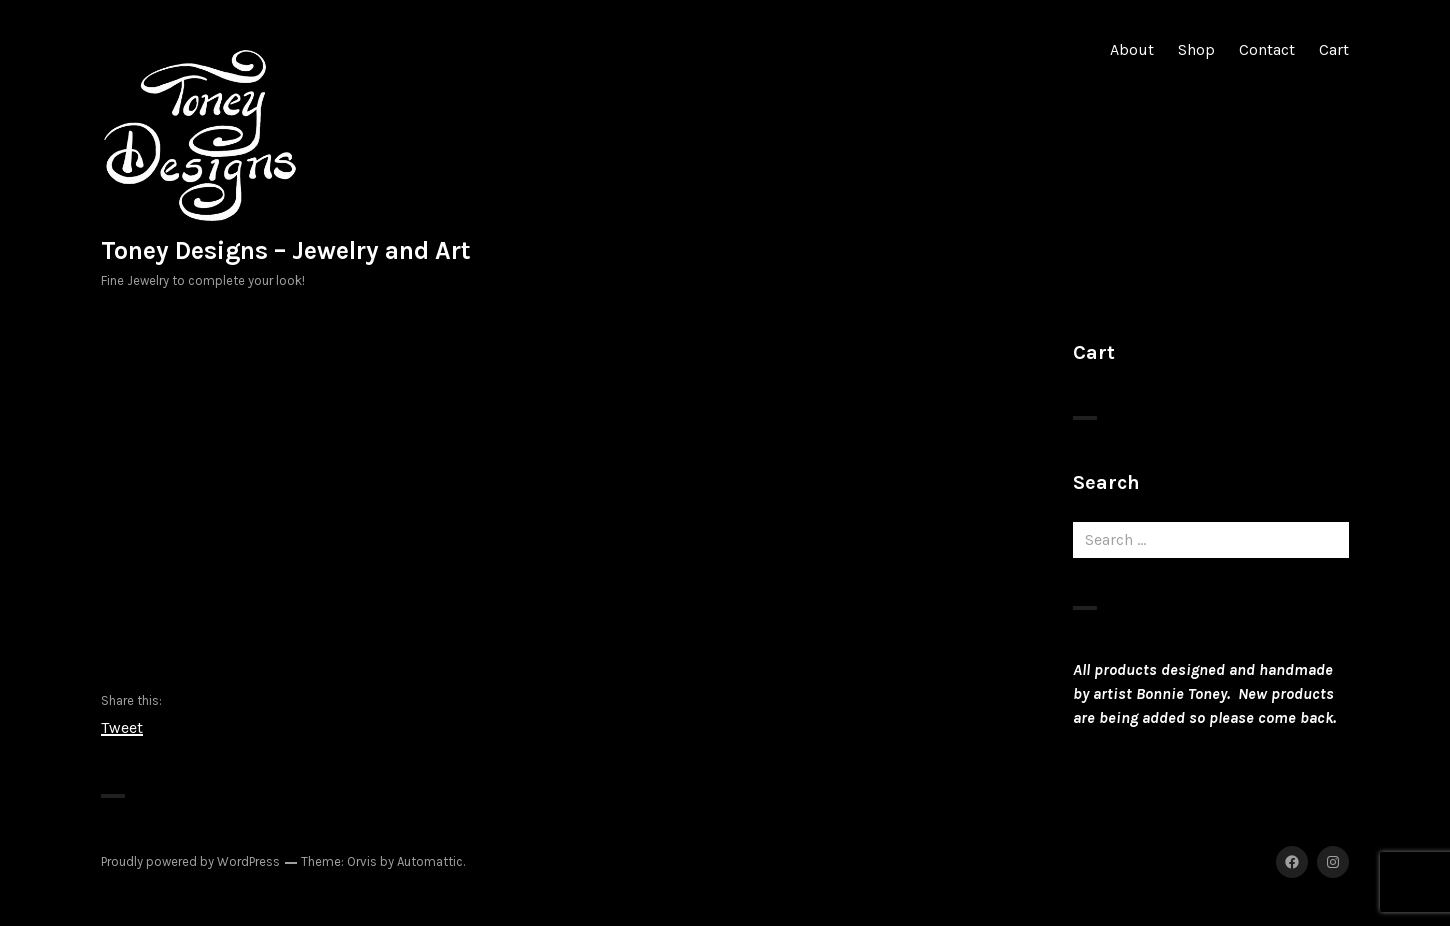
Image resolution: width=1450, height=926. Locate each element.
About (1132, 49)
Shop (1196, 49)
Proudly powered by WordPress (190, 861)
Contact (1267, 49)
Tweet (122, 726)
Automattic (430, 861)
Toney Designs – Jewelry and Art (286, 250)
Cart (1334, 49)
